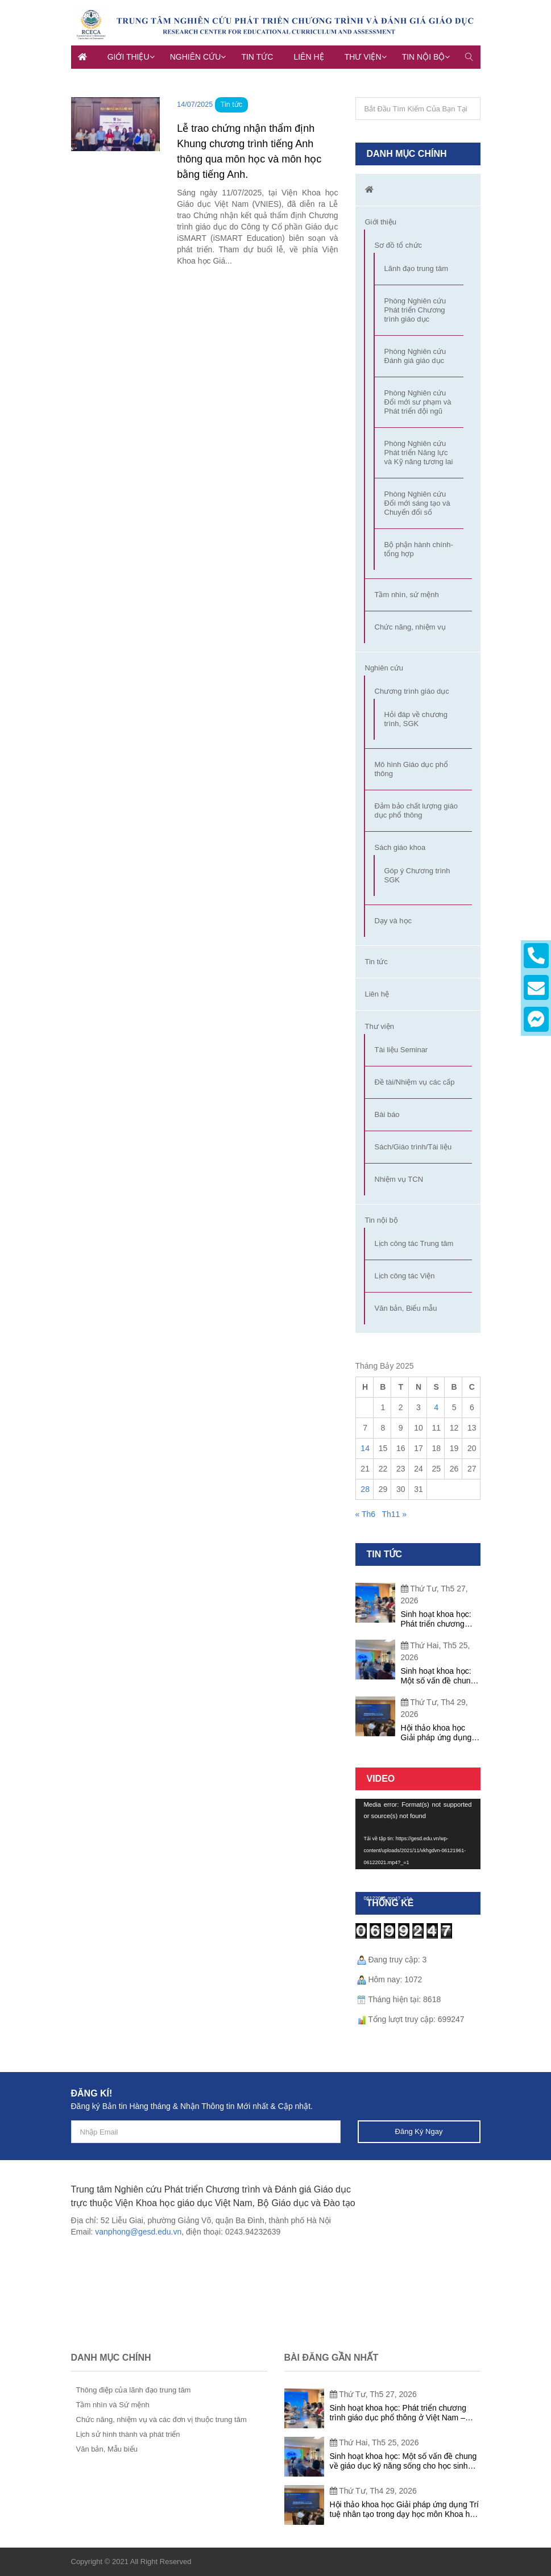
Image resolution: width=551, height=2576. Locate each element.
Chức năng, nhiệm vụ (410, 627)
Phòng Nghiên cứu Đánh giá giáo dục (415, 356)
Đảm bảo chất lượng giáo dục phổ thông (416, 810)
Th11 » (394, 1514)
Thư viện (363, 56)
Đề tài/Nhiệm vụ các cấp (415, 1082)
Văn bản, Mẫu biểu (107, 2449)
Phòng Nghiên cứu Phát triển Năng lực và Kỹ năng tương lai (418, 452)
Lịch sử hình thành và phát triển (128, 2434)
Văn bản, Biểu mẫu (406, 1308)
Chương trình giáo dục (412, 691)
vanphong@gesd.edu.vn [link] (138, 2231)
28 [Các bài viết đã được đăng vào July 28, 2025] (365, 1489)
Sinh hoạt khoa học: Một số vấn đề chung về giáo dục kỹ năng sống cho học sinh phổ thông (438, 1676)
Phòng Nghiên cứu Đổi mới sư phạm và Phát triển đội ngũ (417, 402)
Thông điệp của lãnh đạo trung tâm (133, 2390)
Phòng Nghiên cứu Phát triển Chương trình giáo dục (415, 310)
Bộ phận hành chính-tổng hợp (418, 549)
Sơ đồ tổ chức (398, 245)
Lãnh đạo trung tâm (416, 268)
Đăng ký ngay (419, 2131)
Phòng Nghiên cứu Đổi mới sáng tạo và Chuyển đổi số (417, 503)
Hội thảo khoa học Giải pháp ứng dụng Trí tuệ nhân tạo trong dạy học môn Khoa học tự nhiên (439, 1733)
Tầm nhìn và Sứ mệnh (113, 2404)
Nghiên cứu (195, 56)
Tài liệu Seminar (401, 1049)
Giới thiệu (128, 56)
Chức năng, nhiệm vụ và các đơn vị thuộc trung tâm (161, 2419)
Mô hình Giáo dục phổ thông (411, 769)
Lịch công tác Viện (405, 1276)
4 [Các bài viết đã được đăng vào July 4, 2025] (436, 1407)
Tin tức (257, 56)
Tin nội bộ (423, 56)
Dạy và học (393, 920)
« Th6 (365, 1514)
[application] (417, 1834)
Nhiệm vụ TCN (399, 1179)
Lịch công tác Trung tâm (414, 1243)
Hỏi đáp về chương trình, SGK (416, 719)
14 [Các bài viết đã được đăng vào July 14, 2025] (365, 1448)
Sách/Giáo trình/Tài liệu (413, 1147)
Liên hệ (308, 56)
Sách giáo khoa (400, 847)
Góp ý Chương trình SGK (417, 875)
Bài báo (387, 1114)
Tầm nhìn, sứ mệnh (407, 594)
